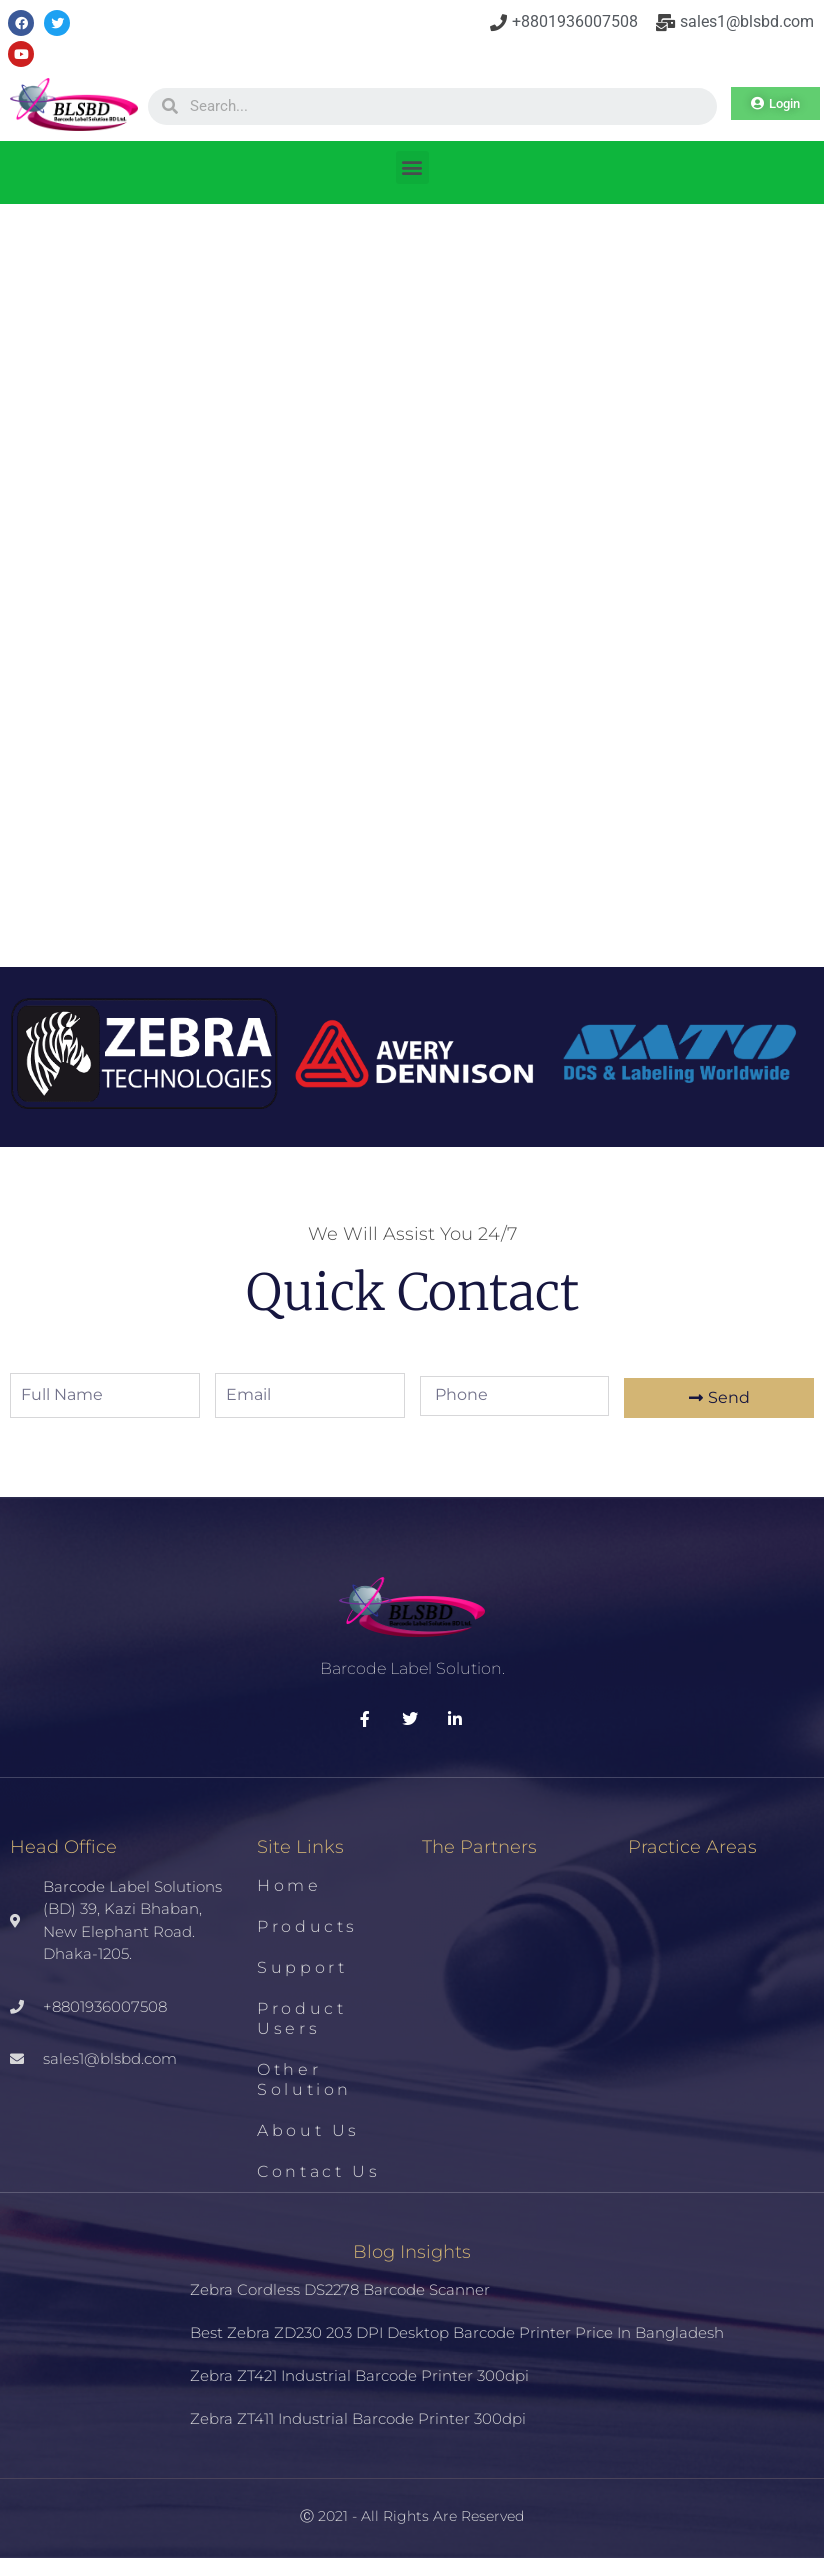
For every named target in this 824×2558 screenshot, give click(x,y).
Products (307, 1926)
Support (302, 1967)
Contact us (318, 2171)
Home (289, 1885)
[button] (412, 167)
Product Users (301, 2018)
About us (308, 2130)
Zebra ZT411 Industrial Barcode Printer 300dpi (358, 2418)
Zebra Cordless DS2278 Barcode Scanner (340, 2289)
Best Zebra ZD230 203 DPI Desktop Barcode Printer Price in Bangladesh (457, 2332)
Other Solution (304, 2079)
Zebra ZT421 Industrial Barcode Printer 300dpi (359, 2375)
